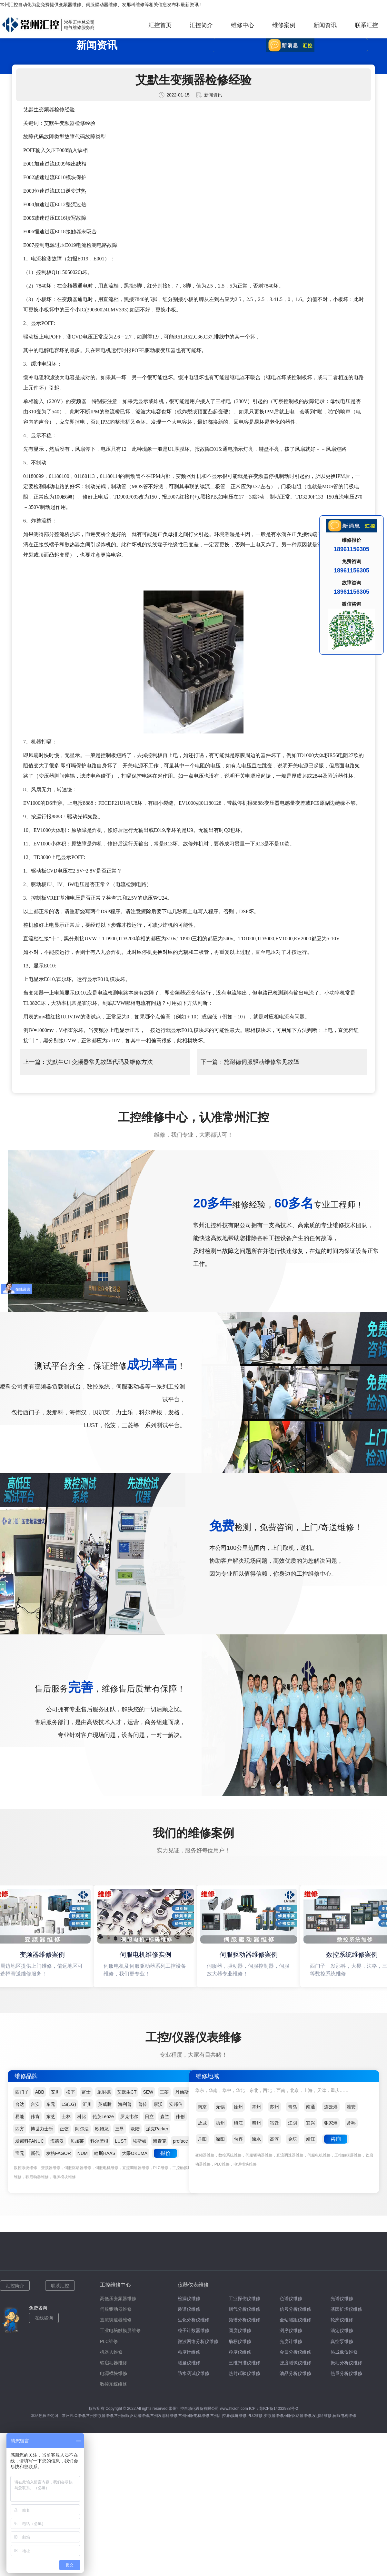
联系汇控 (366, 25)
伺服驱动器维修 (101, 4)
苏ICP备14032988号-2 (278, 2408)
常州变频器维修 (99, 2415)
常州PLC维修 (73, 2415)
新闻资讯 (325, 25)
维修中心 (242, 25)
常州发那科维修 (163, 2415)
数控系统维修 (113, 2384)
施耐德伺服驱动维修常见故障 (261, 1062)
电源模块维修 (113, 2373)
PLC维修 (109, 2341)
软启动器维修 (113, 2362)
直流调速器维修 (116, 2319)
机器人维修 (111, 2352)
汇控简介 (201, 25)
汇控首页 (160, 25)
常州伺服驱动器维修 (131, 2415)
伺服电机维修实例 (147, 1954)
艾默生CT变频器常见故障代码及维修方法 (99, 1062)
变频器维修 (70, 4)
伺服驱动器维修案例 (250, 1954)
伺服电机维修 (344, 2415)
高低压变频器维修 (118, 2298)
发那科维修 (133, 4)
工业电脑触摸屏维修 (120, 2330)
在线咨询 (44, 2317)
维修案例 (283, 25)
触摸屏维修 (236, 2415)
